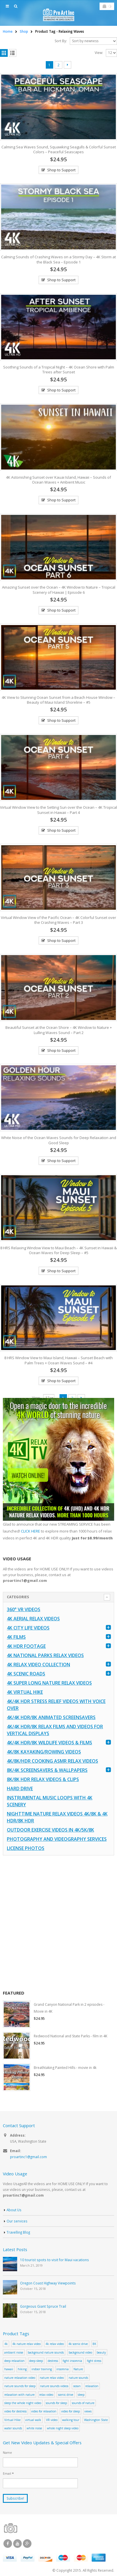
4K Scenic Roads (26, 1674)
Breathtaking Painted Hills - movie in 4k (65, 2067)
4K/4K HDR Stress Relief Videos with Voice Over (56, 1704)
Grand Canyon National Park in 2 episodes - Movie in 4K (69, 2008)
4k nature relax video (26, 2344)
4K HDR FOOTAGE (26, 1646)
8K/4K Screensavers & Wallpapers (47, 1770)
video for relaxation (43, 2411)
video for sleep (70, 2411)
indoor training (41, 2369)
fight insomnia (72, 2361)
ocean (77, 2386)
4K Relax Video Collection (38, 1664)
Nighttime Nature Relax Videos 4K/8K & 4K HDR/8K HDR (57, 1817)
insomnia (62, 2369)
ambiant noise (13, 2352)
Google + (27, 2543)
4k (6, 2344)
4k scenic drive (78, 2344)
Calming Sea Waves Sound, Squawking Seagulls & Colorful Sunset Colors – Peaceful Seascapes (58, 149)
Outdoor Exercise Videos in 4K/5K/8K (50, 1830)
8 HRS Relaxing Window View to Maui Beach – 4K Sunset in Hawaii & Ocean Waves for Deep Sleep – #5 (58, 1250)
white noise (34, 2428)
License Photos (25, 1848)
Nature (78, 2369)
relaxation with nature (19, 2395)
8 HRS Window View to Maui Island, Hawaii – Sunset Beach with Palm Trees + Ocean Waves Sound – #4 (58, 1360)
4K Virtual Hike (25, 1692)
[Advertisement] (58, 1922)
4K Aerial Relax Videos (33, 1618)
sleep (81, 2395)
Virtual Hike (12, 2420)
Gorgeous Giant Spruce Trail (43, 2306)
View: (99, 52)
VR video (51, 2420)
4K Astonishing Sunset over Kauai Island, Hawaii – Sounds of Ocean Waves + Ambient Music (58, 480)
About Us (14, 2210)
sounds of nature (83, 2403)
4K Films (16, 1637)
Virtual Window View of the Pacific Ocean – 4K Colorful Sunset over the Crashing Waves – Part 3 (58, 920)
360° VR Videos (23, 1609)
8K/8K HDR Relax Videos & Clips (43, 1779)
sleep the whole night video (22, 2403)
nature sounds (78, 2378)
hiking (22, 2369)
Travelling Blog (18, 2232)
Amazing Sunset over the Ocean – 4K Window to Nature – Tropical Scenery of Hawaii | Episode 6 (58, 590)
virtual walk (33, 2420)
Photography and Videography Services (57, 1839)
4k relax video (54, 2344)
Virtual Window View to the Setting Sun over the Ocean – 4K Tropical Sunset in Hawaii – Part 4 (58, 810)
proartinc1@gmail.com (28, 2156)
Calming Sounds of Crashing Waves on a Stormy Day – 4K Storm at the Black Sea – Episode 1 (58, 259)
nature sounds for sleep (19, 2386)
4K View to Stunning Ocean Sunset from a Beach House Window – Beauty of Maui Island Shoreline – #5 (58, 700)
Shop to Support (61, 169)
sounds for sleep (56, 2403)
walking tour (70, 2420)
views (88, 2411)
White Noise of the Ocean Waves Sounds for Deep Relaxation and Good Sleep (58, 1140)
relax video (46, 2395)
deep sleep (36, 2361)
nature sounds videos (54, 2386)
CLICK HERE (30, 1531)
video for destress (15, 2411)
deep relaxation (14, 2361)
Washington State (96, 2420)
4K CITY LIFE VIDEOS (28, 1628)
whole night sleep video (62, 2428)
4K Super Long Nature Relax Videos (49, 1683)
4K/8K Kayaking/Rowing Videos (44, 1752)
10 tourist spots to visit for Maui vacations (54, 2259)
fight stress (94, 2361)
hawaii (8, 2369)
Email (8, 2473)
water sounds (13, 2428)
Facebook (7, 2543)
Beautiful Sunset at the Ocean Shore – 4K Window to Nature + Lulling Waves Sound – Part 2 (58, 1030)
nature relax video (52, 2378)
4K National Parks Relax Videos (45, 1655)
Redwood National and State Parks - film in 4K (70, 2036)
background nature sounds (46, 2352)
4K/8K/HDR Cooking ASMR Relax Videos (52, 1761)
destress (53, 2361)
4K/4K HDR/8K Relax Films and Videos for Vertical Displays (55, 1730)
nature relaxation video (19, 2378)
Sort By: (61, 40)
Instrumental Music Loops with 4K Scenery (49, 1801)
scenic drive (65, 2395)
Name (7, 2452)
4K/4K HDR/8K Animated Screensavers (51, 1717)
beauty (101, 2352)
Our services (17, 2221)
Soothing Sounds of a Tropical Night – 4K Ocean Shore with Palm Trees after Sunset (58, 369)
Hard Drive (20, 1788)
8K (94, 2344)
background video (80, 2352)
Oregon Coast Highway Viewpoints (48, 2283)
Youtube (17, 2543)
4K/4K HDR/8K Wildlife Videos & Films (49, 1742)
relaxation (91, 2386)
